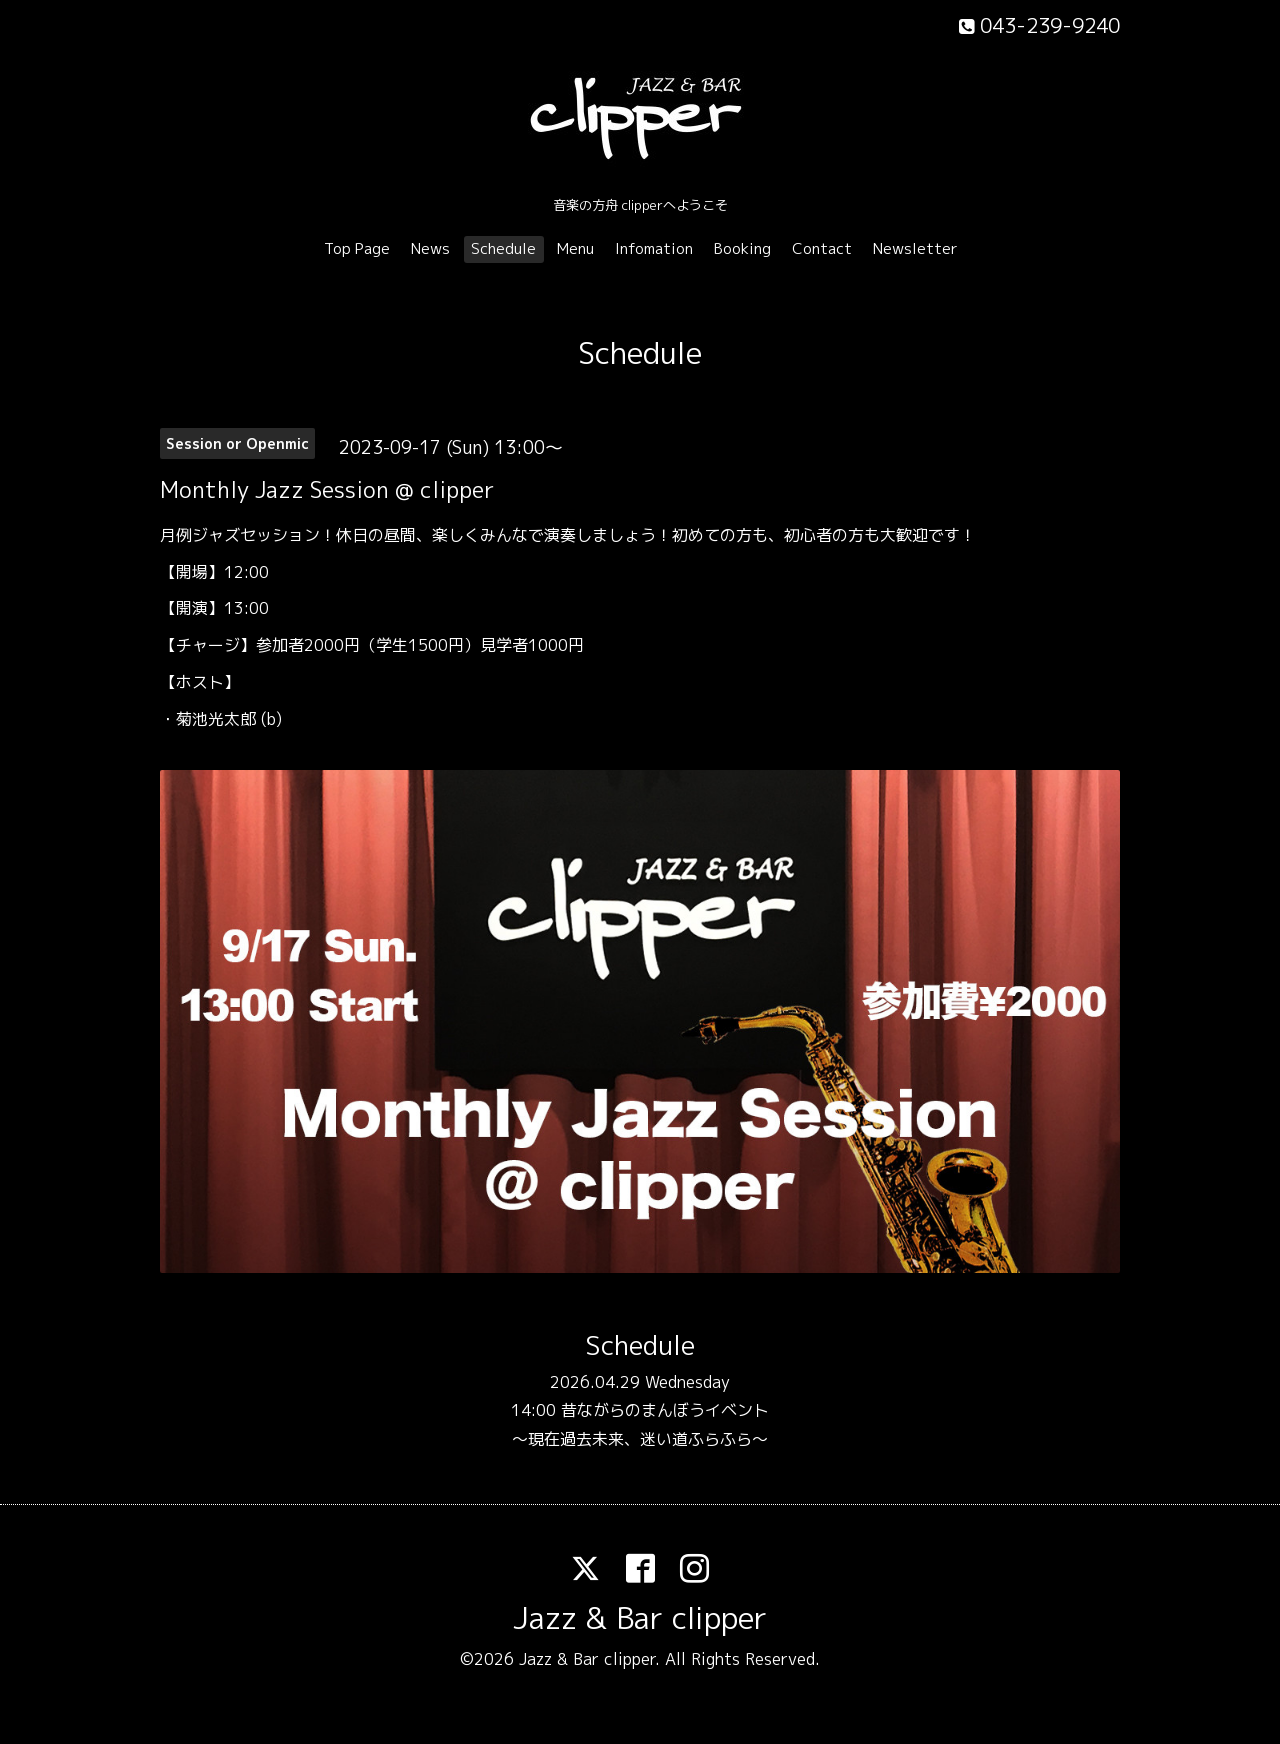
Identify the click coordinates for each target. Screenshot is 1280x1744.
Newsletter (915, 248)
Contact (822, 248)
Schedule (503, 248)
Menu (575, 248)
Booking (742, 248)
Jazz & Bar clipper (640, 1618)
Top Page (357, 248)
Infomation (654, 248)
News (430, 248)
